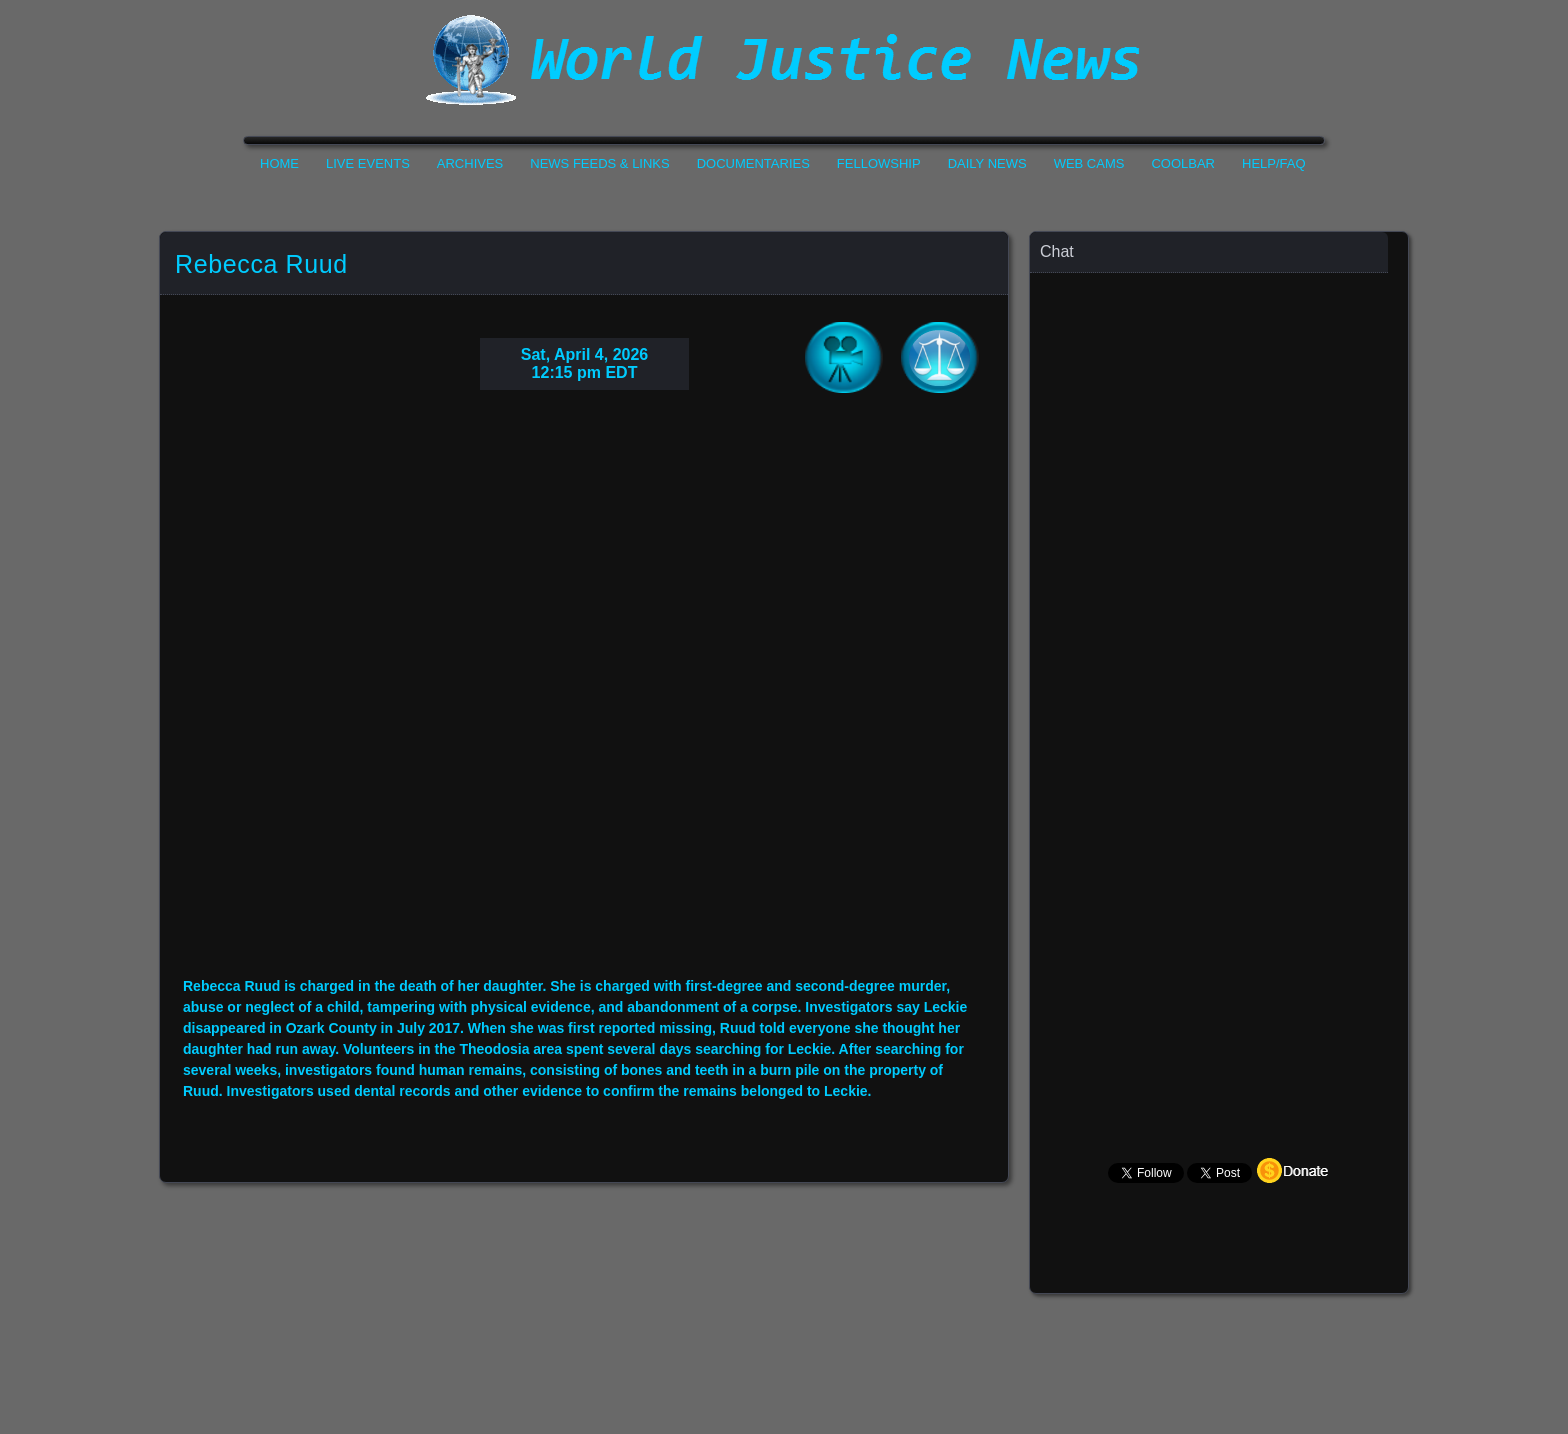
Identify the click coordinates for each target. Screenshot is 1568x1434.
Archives (470, 163)
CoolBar (1183, 163)
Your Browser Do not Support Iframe (584, 699)
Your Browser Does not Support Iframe (1220, 665)
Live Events (368, 163)
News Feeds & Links (599, 163)
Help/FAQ (1274, 163)
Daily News (987, 163)
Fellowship (879, 163)
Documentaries (753, 163)
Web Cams (1089, 163)
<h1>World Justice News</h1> (784, 60)
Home (279, 163)
